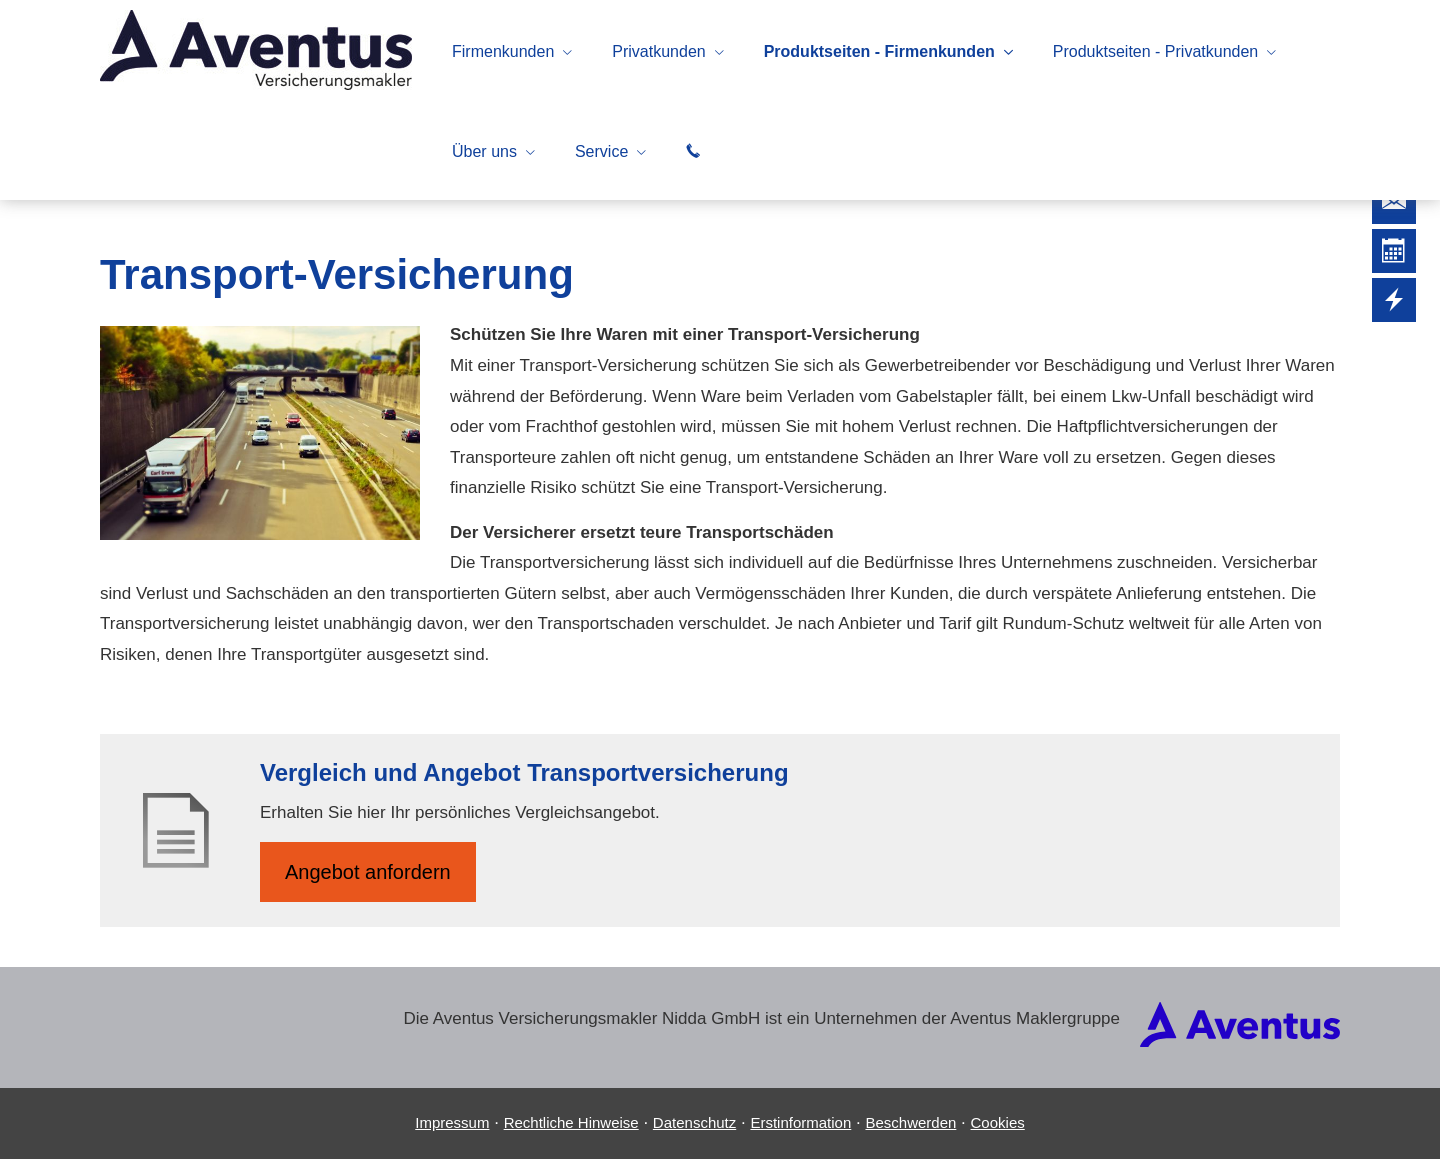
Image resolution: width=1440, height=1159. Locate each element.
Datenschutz (694, 1122)
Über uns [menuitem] (484, 151)
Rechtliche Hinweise (571, 1122)
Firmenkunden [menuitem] (503, 51)
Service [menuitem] (601, 151)
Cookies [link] (998, 1122)
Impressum (452, 1122)
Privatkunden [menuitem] (658, 51)
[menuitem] (693, 151)
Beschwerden (910, 1122)
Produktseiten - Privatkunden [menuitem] (1155, 51)
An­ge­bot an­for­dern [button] (368, 872)
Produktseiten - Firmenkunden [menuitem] (879, 51)
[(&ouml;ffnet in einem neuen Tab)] (1240, 1041)
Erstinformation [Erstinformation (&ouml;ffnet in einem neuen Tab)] (800, 1122)
